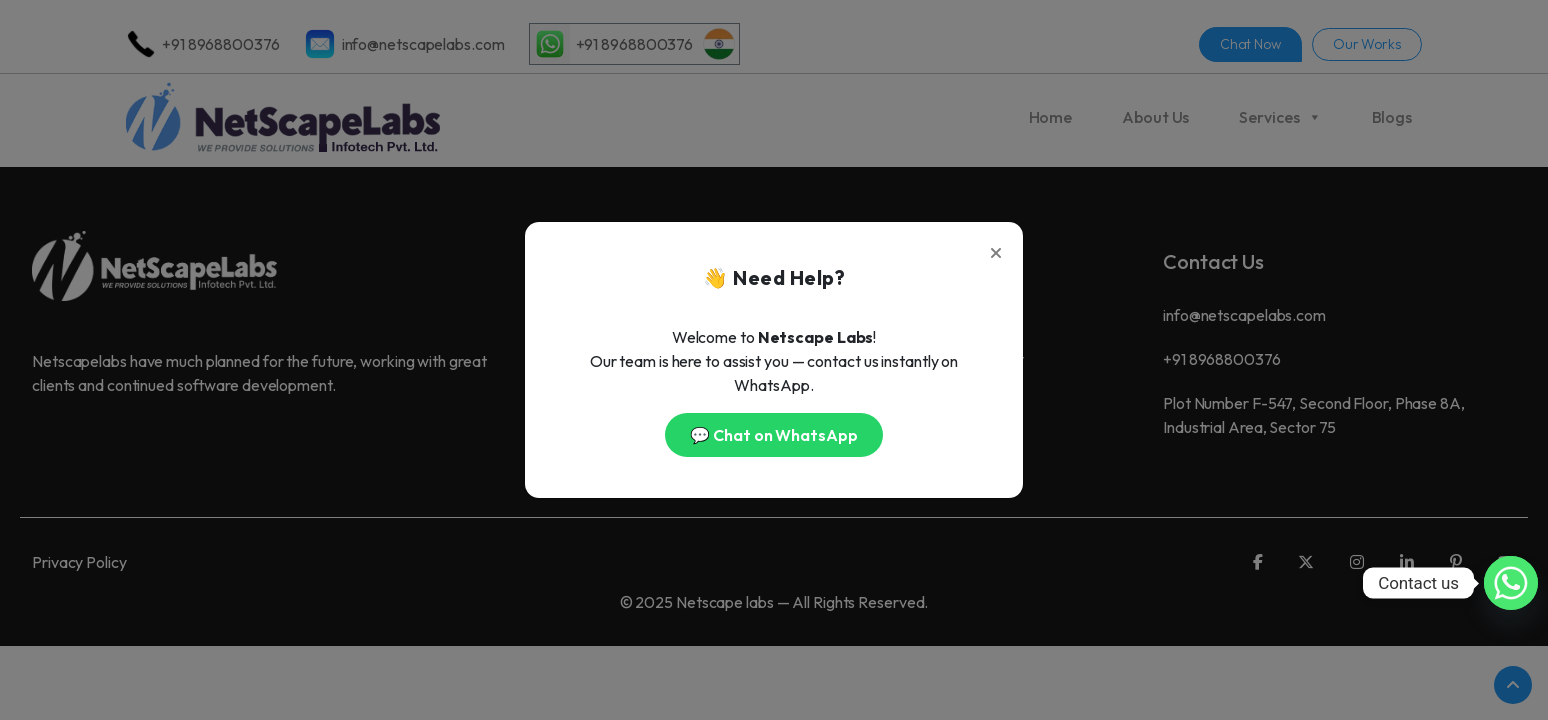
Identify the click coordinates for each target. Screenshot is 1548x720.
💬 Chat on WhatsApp (773, 435)
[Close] (996, 249)
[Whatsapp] (1511, 583)
